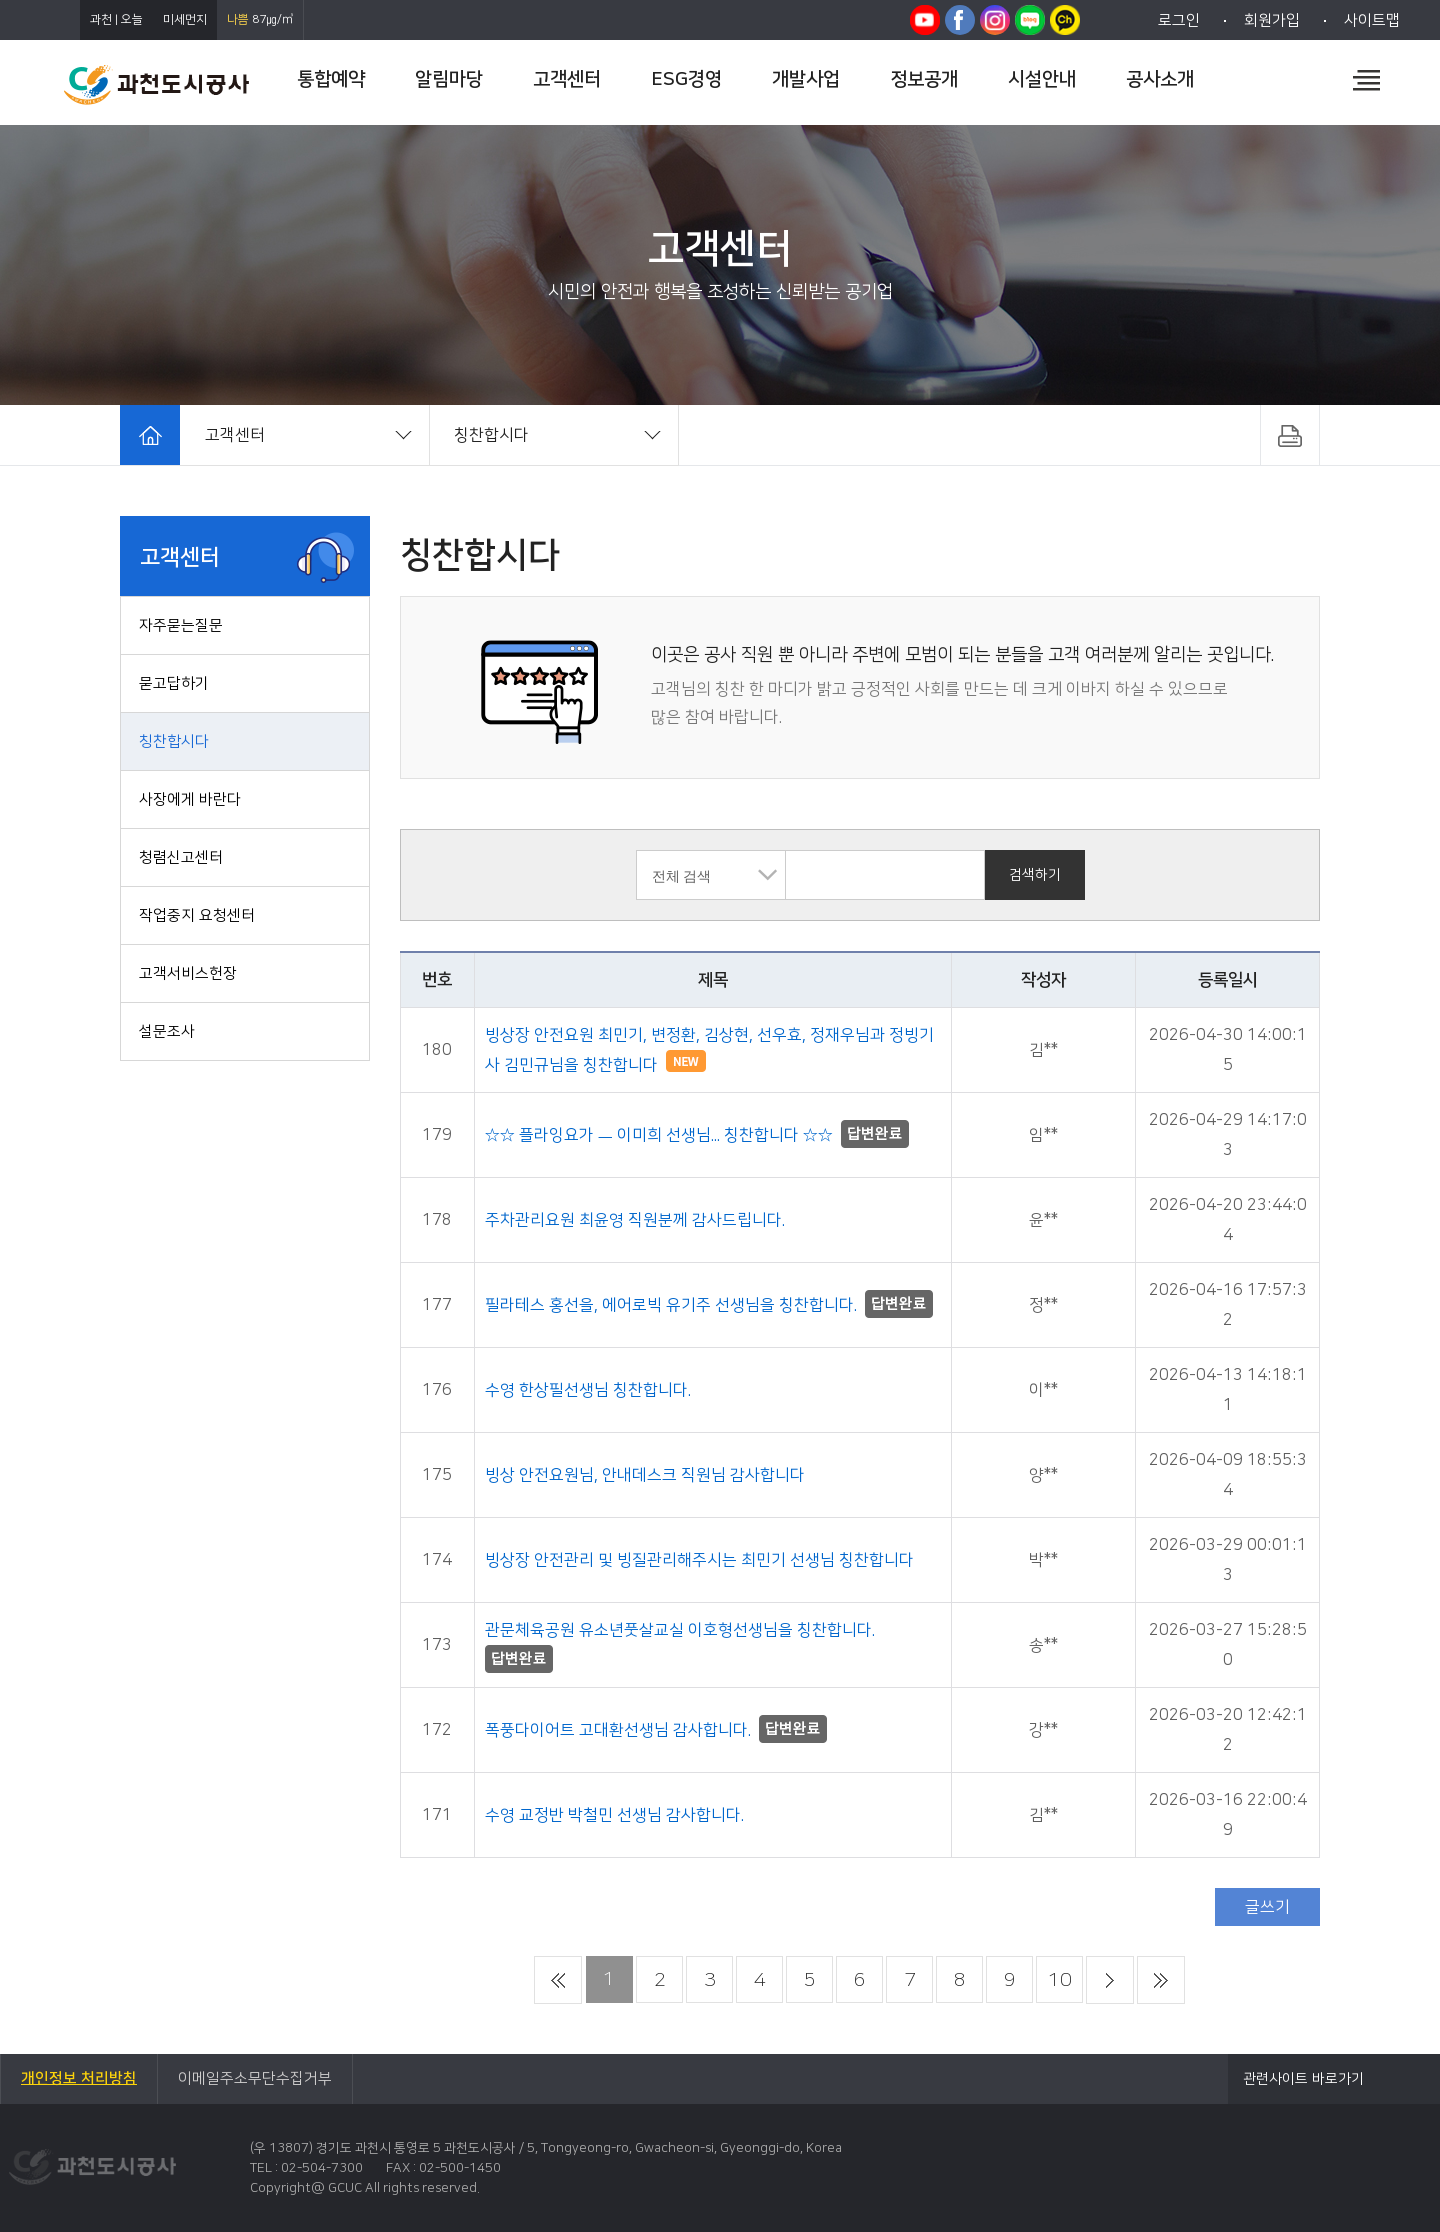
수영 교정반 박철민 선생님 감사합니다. (614, 1815)
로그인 (1179, 20)
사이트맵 (1372, 20)
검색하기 (1035, 875)
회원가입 (1272, 20)
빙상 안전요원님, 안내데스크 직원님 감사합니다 (645, 1475)
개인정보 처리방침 (79, 2078)
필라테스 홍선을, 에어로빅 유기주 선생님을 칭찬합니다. (709, 1305)
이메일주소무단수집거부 (255, 2078)
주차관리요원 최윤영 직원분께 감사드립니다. (635, 1220)
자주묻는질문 (181, 625)
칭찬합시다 (174, 741)
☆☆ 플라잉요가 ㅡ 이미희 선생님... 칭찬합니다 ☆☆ (697, 1135)
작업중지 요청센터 (197, 915)
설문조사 (167, 1031)
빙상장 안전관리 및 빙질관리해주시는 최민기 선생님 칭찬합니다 (699, 1560)
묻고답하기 (174, 683)
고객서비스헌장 (188, 973)
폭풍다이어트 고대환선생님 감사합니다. (656, 1730)
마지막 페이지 (1161, 1980)
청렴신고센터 (181, 857)
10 (1060, 1980)
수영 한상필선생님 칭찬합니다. (588, 1390)
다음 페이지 (1110, 1980)
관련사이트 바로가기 (1303, 2079)
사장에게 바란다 (190, 799)
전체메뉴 (1366, 80)
